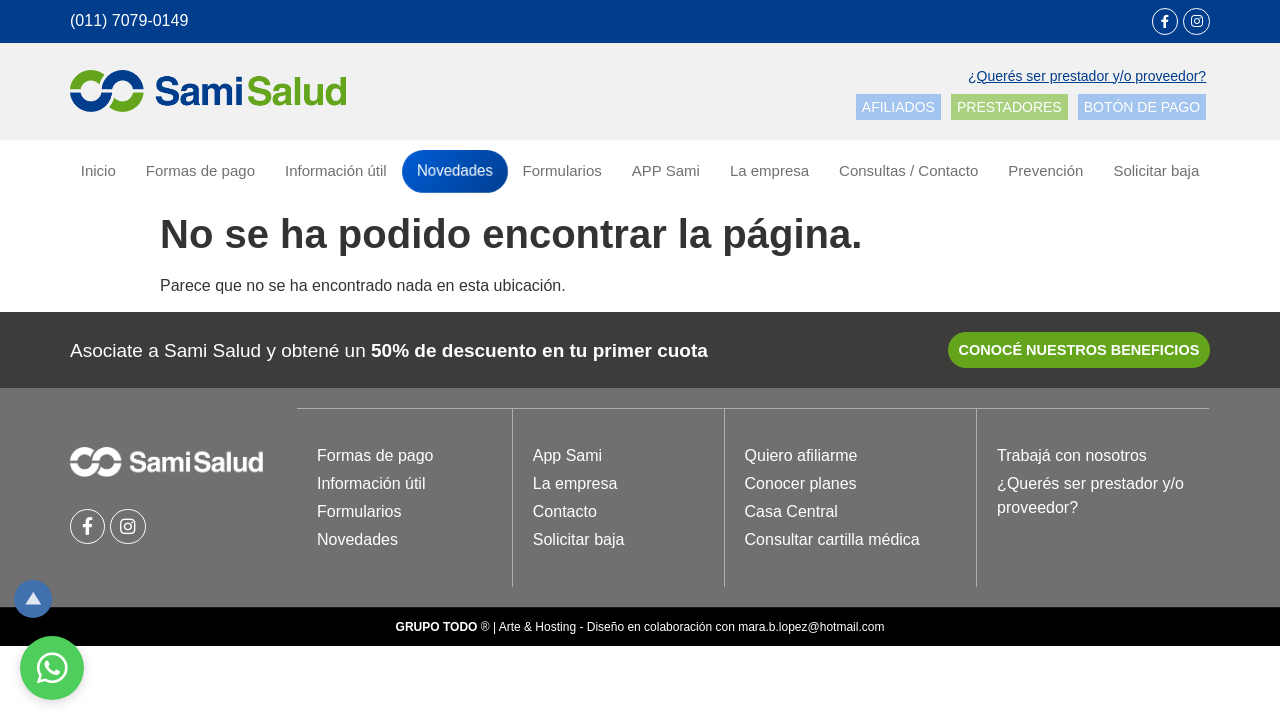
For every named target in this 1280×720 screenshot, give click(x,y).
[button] (1087, 77)
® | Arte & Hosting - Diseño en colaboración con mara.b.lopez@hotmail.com (640, 632)
